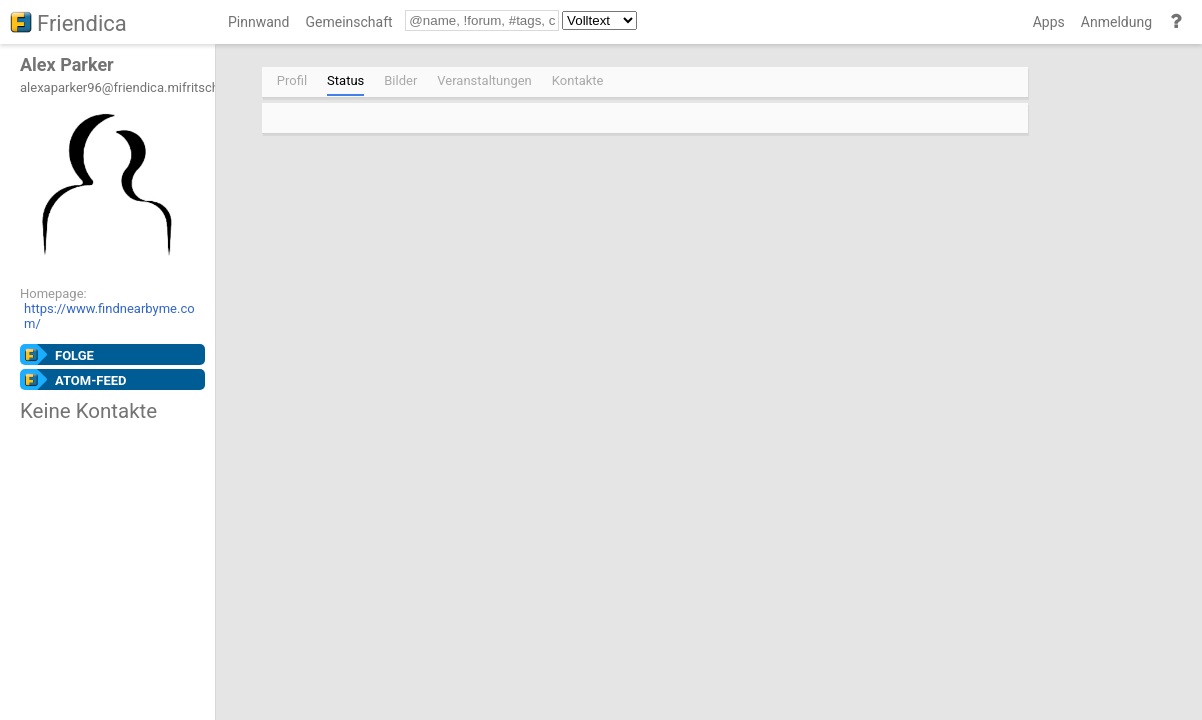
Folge (74, 355)
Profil (292, 80)
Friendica (82, 23)
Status (345, 80)
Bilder (400, 80)
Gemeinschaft (348, 22)
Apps (1049, 22)
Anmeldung (1116, 22)
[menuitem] (258, 25)
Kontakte (578, 80)
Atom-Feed (91, 380)
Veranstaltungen (484, 80)
